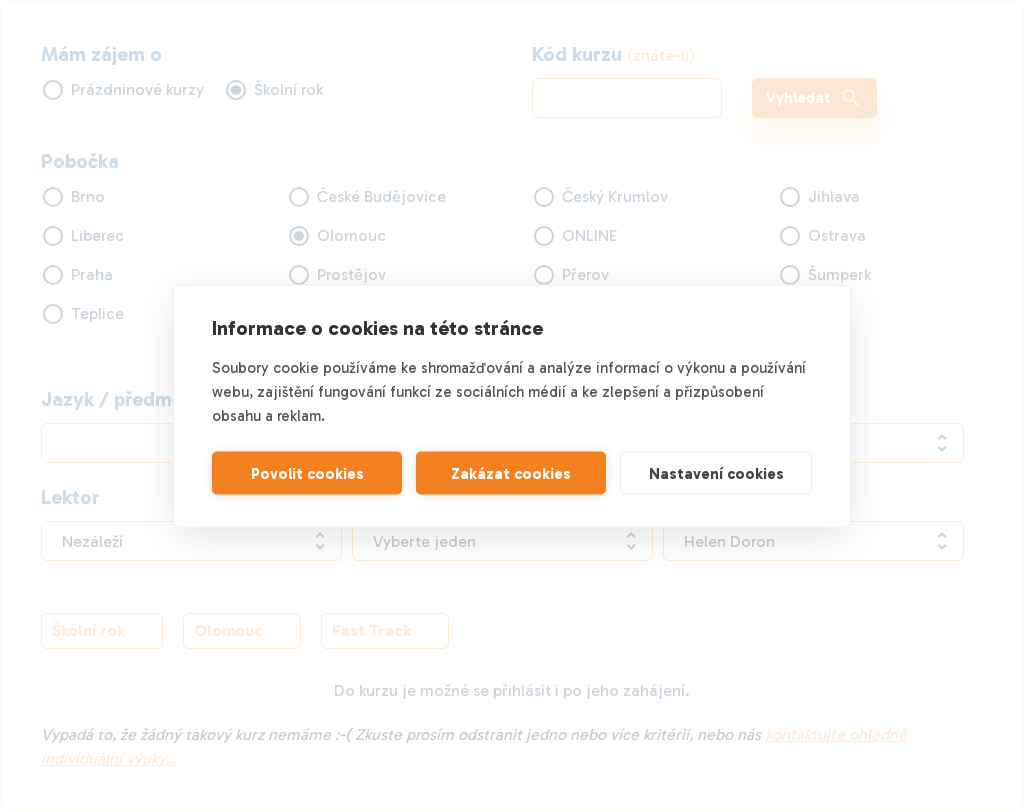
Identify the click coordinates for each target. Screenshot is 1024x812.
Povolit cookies (307, 473)
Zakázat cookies (511, 473)
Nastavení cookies (716, 473)
